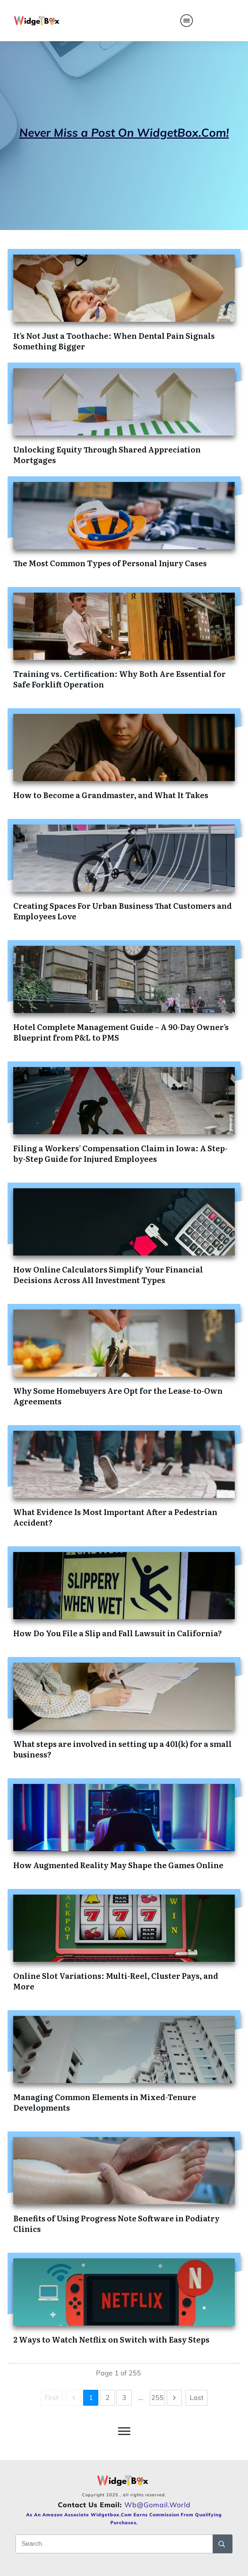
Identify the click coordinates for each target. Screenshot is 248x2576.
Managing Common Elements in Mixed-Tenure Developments (104, 2102)
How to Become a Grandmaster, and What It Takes (110, 794)
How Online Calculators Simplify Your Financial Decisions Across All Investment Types (108, 1274)
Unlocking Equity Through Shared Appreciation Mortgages (107, 454)
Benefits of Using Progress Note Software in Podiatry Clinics (116, 2223)
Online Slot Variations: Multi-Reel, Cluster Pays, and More (115, 1981)
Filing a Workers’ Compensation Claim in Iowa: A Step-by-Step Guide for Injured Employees (120, 1153)
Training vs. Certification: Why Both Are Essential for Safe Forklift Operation (119, 679)
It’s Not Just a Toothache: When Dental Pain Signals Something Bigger (114, 341)
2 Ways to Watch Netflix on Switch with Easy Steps (111, 2339)
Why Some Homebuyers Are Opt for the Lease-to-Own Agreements (118, 1396)
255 (157, 2397)
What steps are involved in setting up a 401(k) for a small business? (122, 1749)
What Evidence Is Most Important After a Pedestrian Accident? (115, 1517)
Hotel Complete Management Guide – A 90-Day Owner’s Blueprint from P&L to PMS (121, 1032)
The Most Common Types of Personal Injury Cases (110, 562)
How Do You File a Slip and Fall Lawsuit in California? (117, 1633)
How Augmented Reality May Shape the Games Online (118, 1864)
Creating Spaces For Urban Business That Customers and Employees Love (122, 911)
